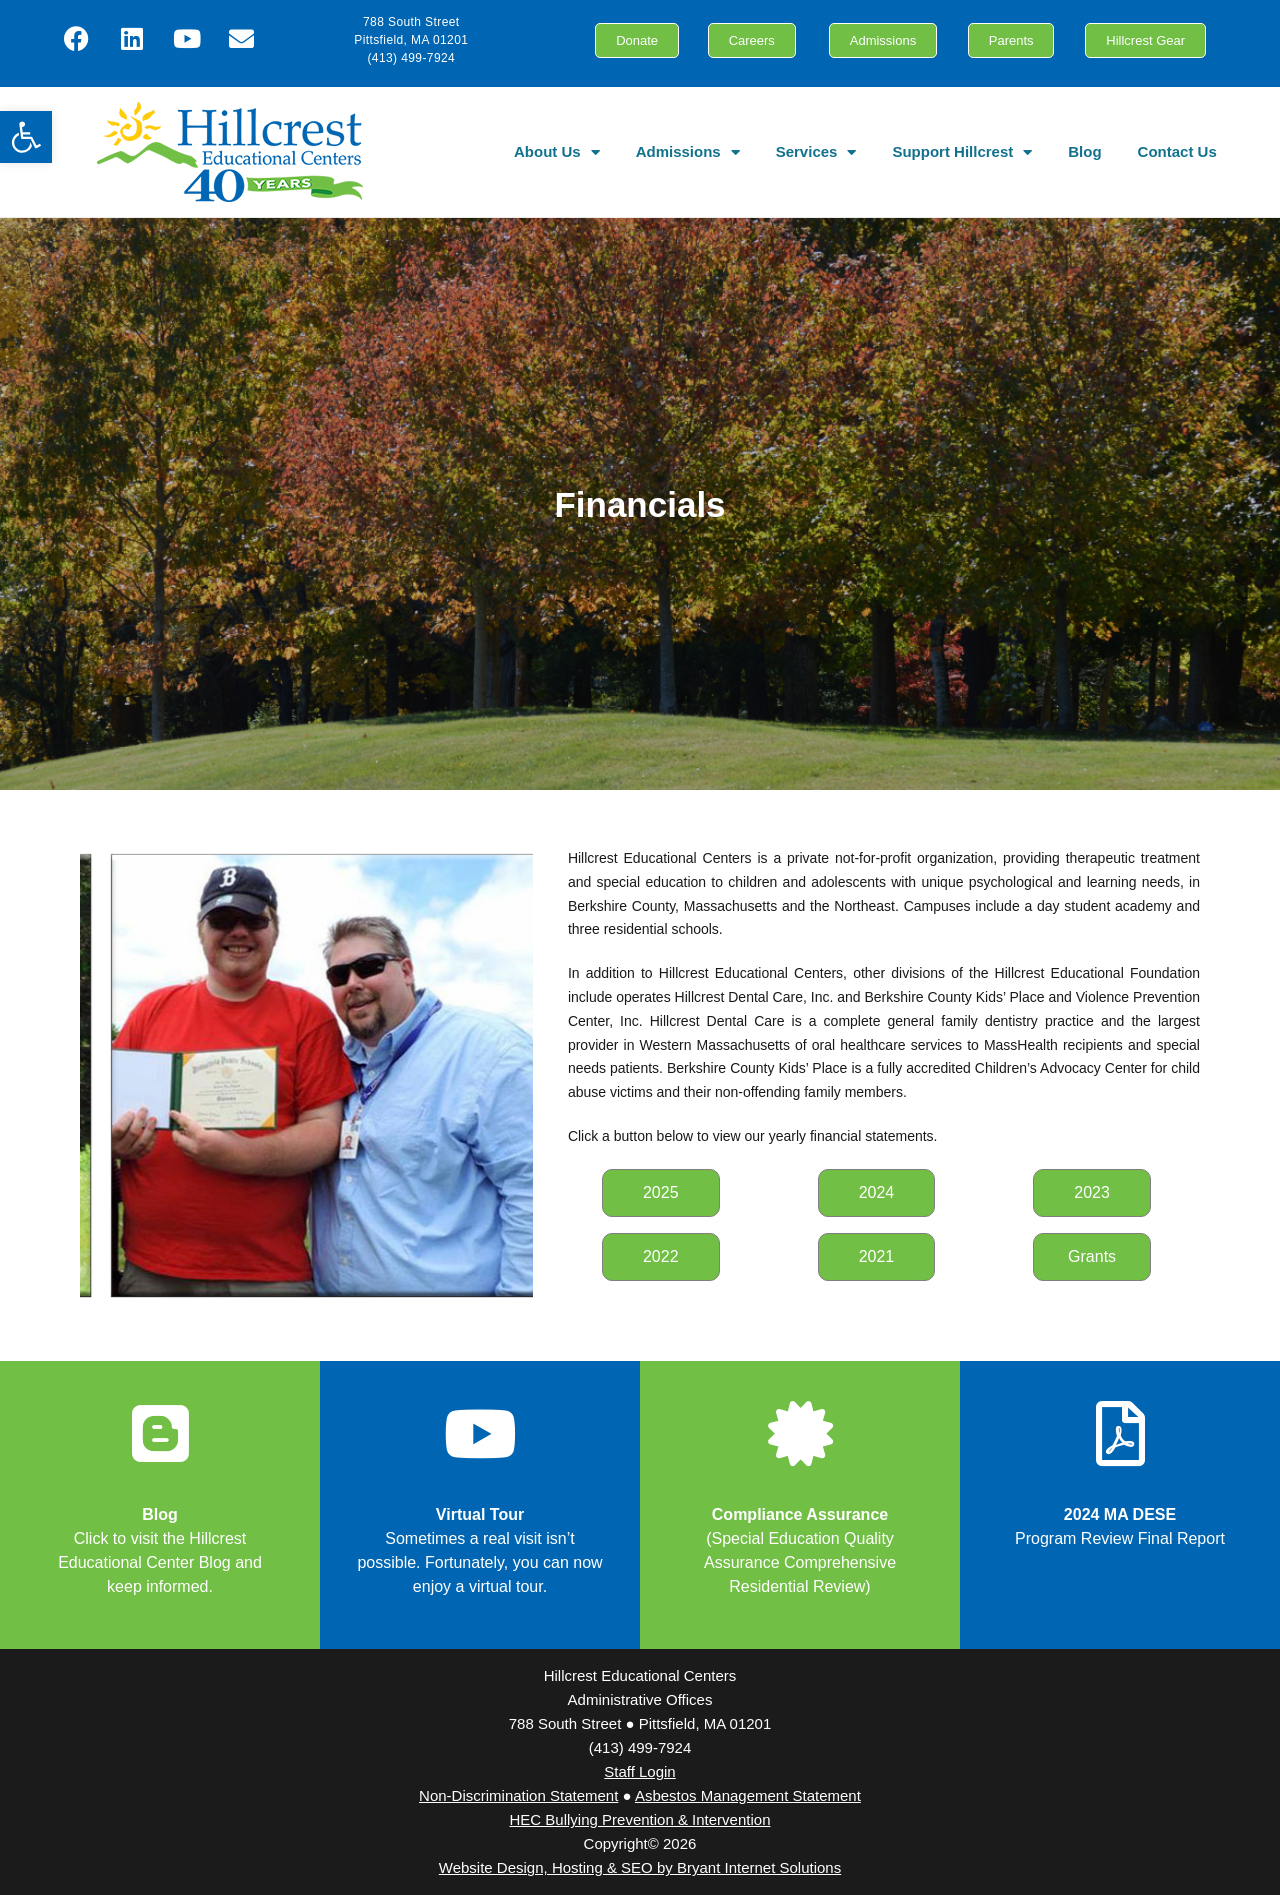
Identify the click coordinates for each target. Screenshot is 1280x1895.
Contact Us (1177, 151)
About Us (557, 152)
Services (816, 152)
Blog (1084, 151)
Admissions (688, 152)
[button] (26, 137)
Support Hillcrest (962, 152)
